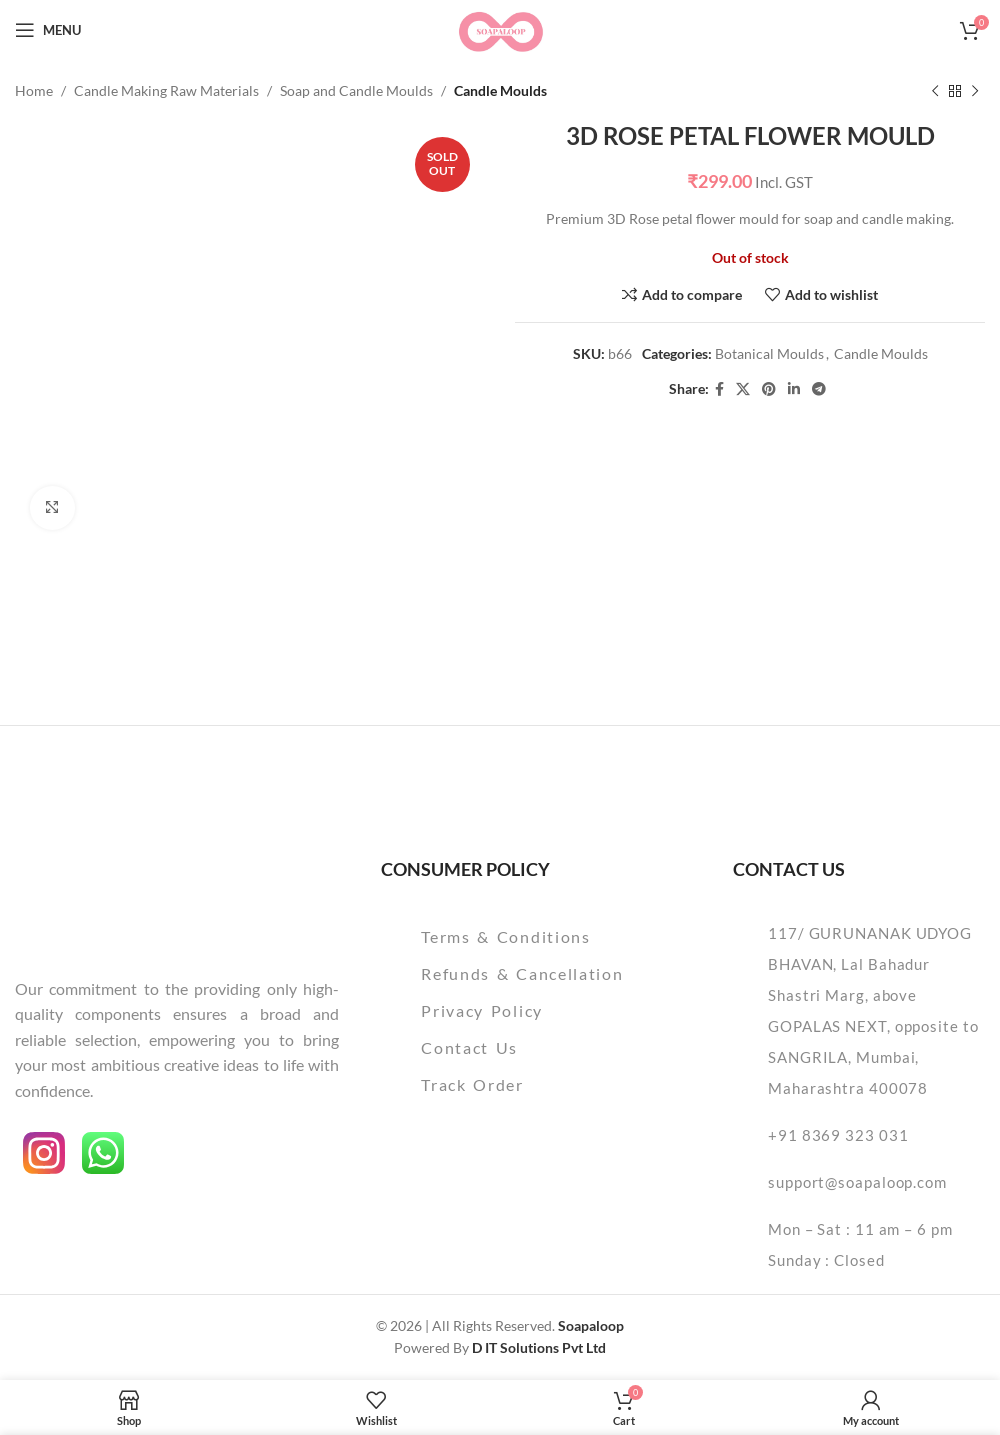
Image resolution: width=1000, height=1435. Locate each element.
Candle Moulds (500, 90)
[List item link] (536, 937)
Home (34, 90)
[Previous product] (935, 91)
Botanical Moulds (769, 354)
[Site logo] (499, 28)
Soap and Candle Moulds (356, 90)
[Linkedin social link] (794, 389)
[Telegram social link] (819, 389)
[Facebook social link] (719, 389)
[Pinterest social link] (769, 389)
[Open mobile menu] (48, 30)
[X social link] (743, 389)
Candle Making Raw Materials (166, 90)
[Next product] (975, 91)
